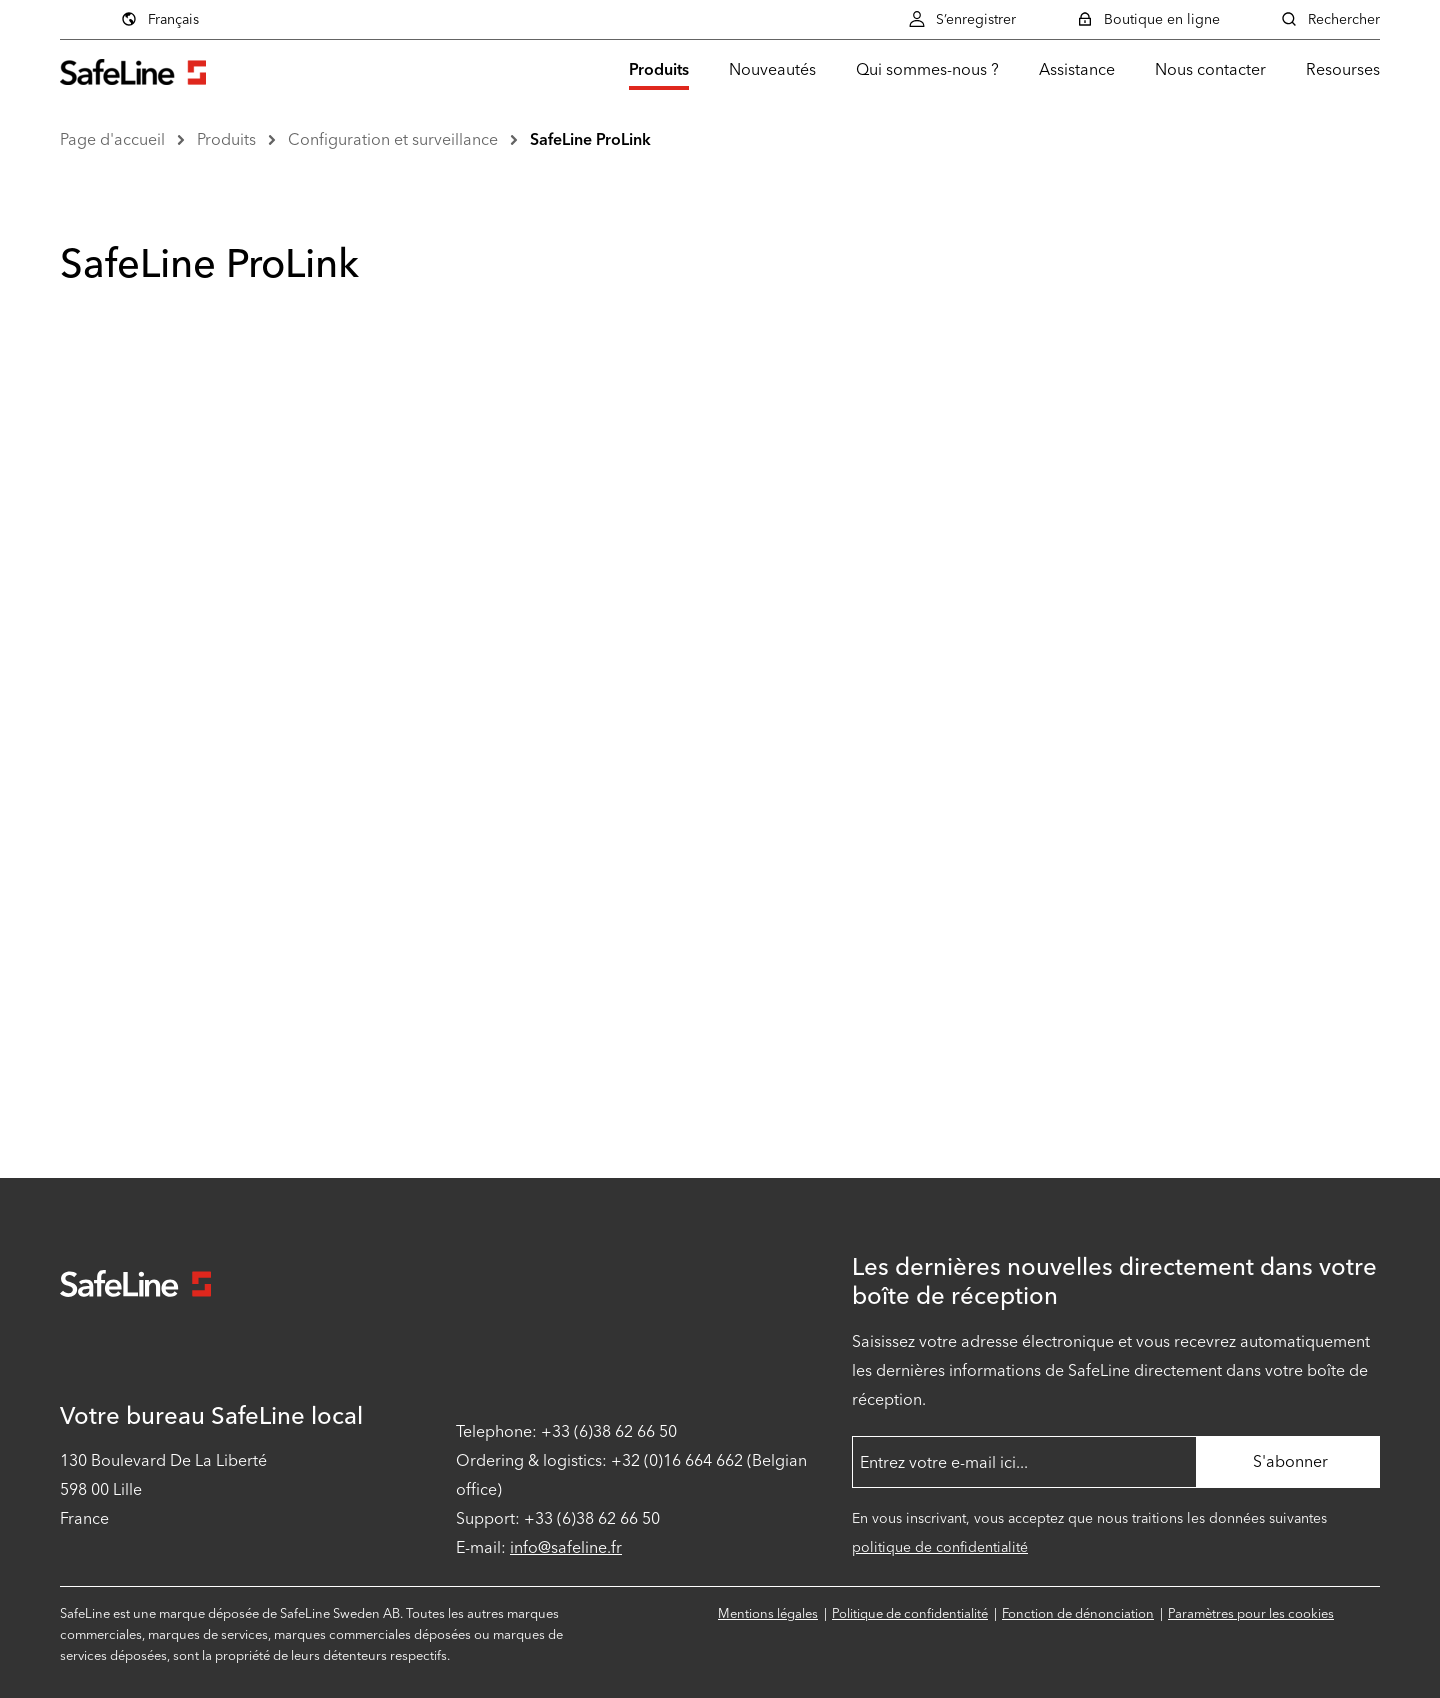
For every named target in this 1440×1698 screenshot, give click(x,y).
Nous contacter (1210, 69)
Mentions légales (768, 1613)
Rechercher (1330, 19)
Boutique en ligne (1148, 19)
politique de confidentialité (940, 1547)
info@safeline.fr (566, 1547)
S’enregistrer (962, 19)
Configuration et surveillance (393, 139)
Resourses (1343, 69)
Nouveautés (772, 69)
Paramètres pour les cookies (1251, 1613)
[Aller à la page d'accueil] (133, 69)
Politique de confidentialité (910, 1613)
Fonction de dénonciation (1078, 1613)
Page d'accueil (112, 139)
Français (287, 19)
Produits (659, 69)
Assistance (1077, 69)
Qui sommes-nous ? (927, 69)
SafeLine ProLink (590, 139)
